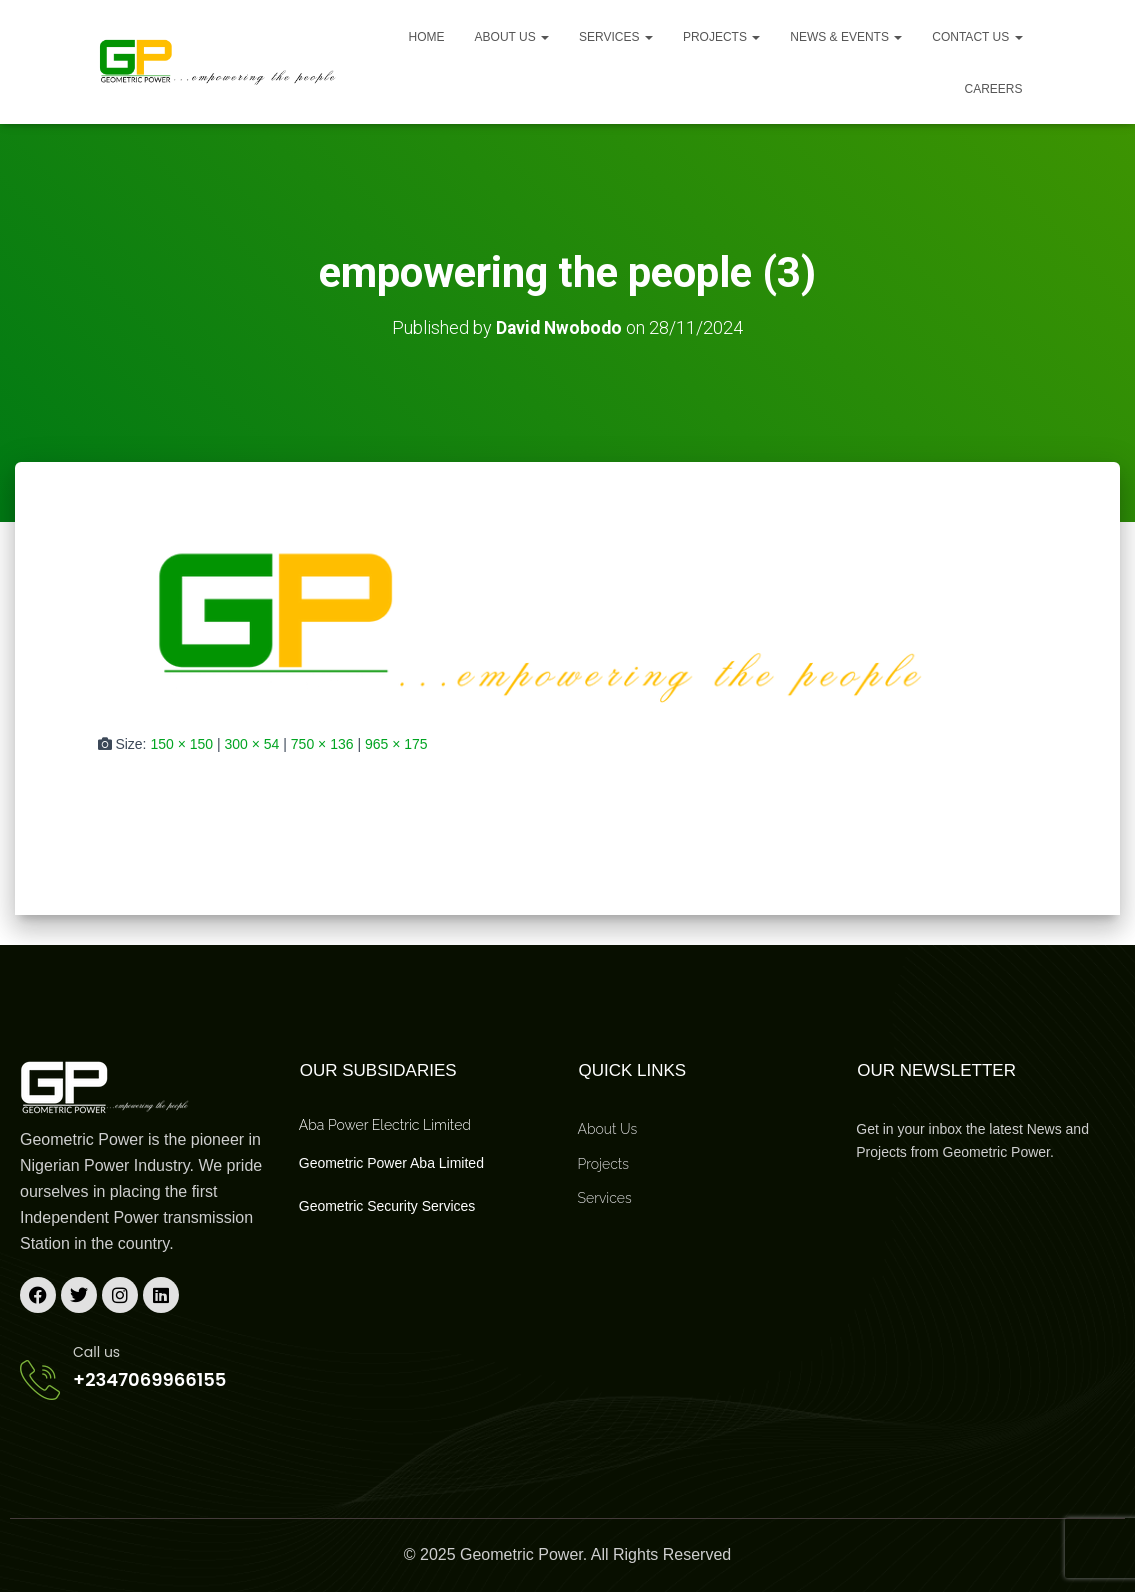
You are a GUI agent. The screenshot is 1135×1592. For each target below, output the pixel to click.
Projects (721, 37)
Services (616, 37)
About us (512, 37)
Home (427, 37)
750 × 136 (322, 743)
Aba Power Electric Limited (385, 1125)
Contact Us (977, 37)
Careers (993, 89)
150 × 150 (181, 743)
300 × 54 (252, 743)
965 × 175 (396, 743)
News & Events (846, 37)
